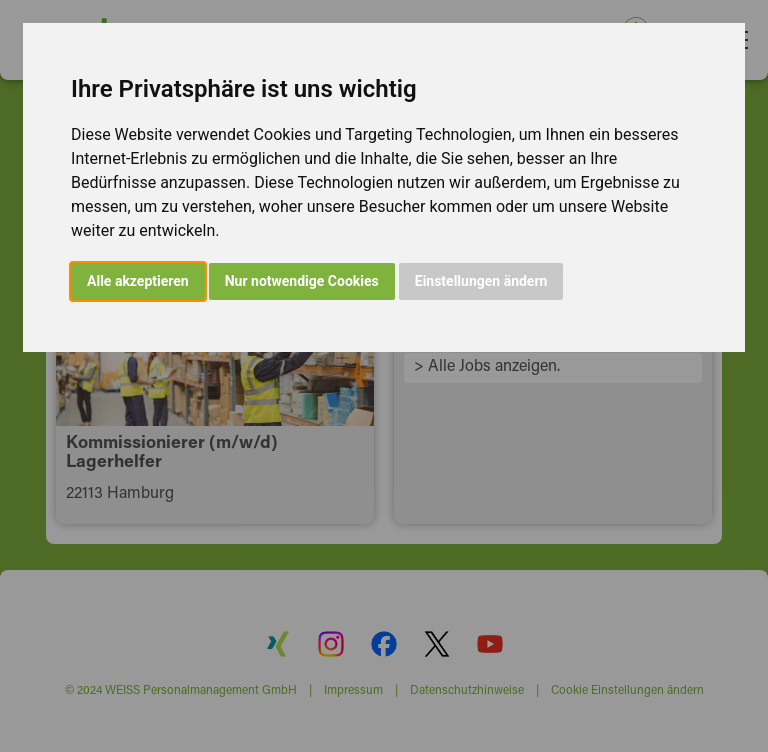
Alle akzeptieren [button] (138, 281)
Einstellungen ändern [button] (481, 281)
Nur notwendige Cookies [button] (302, 281)
